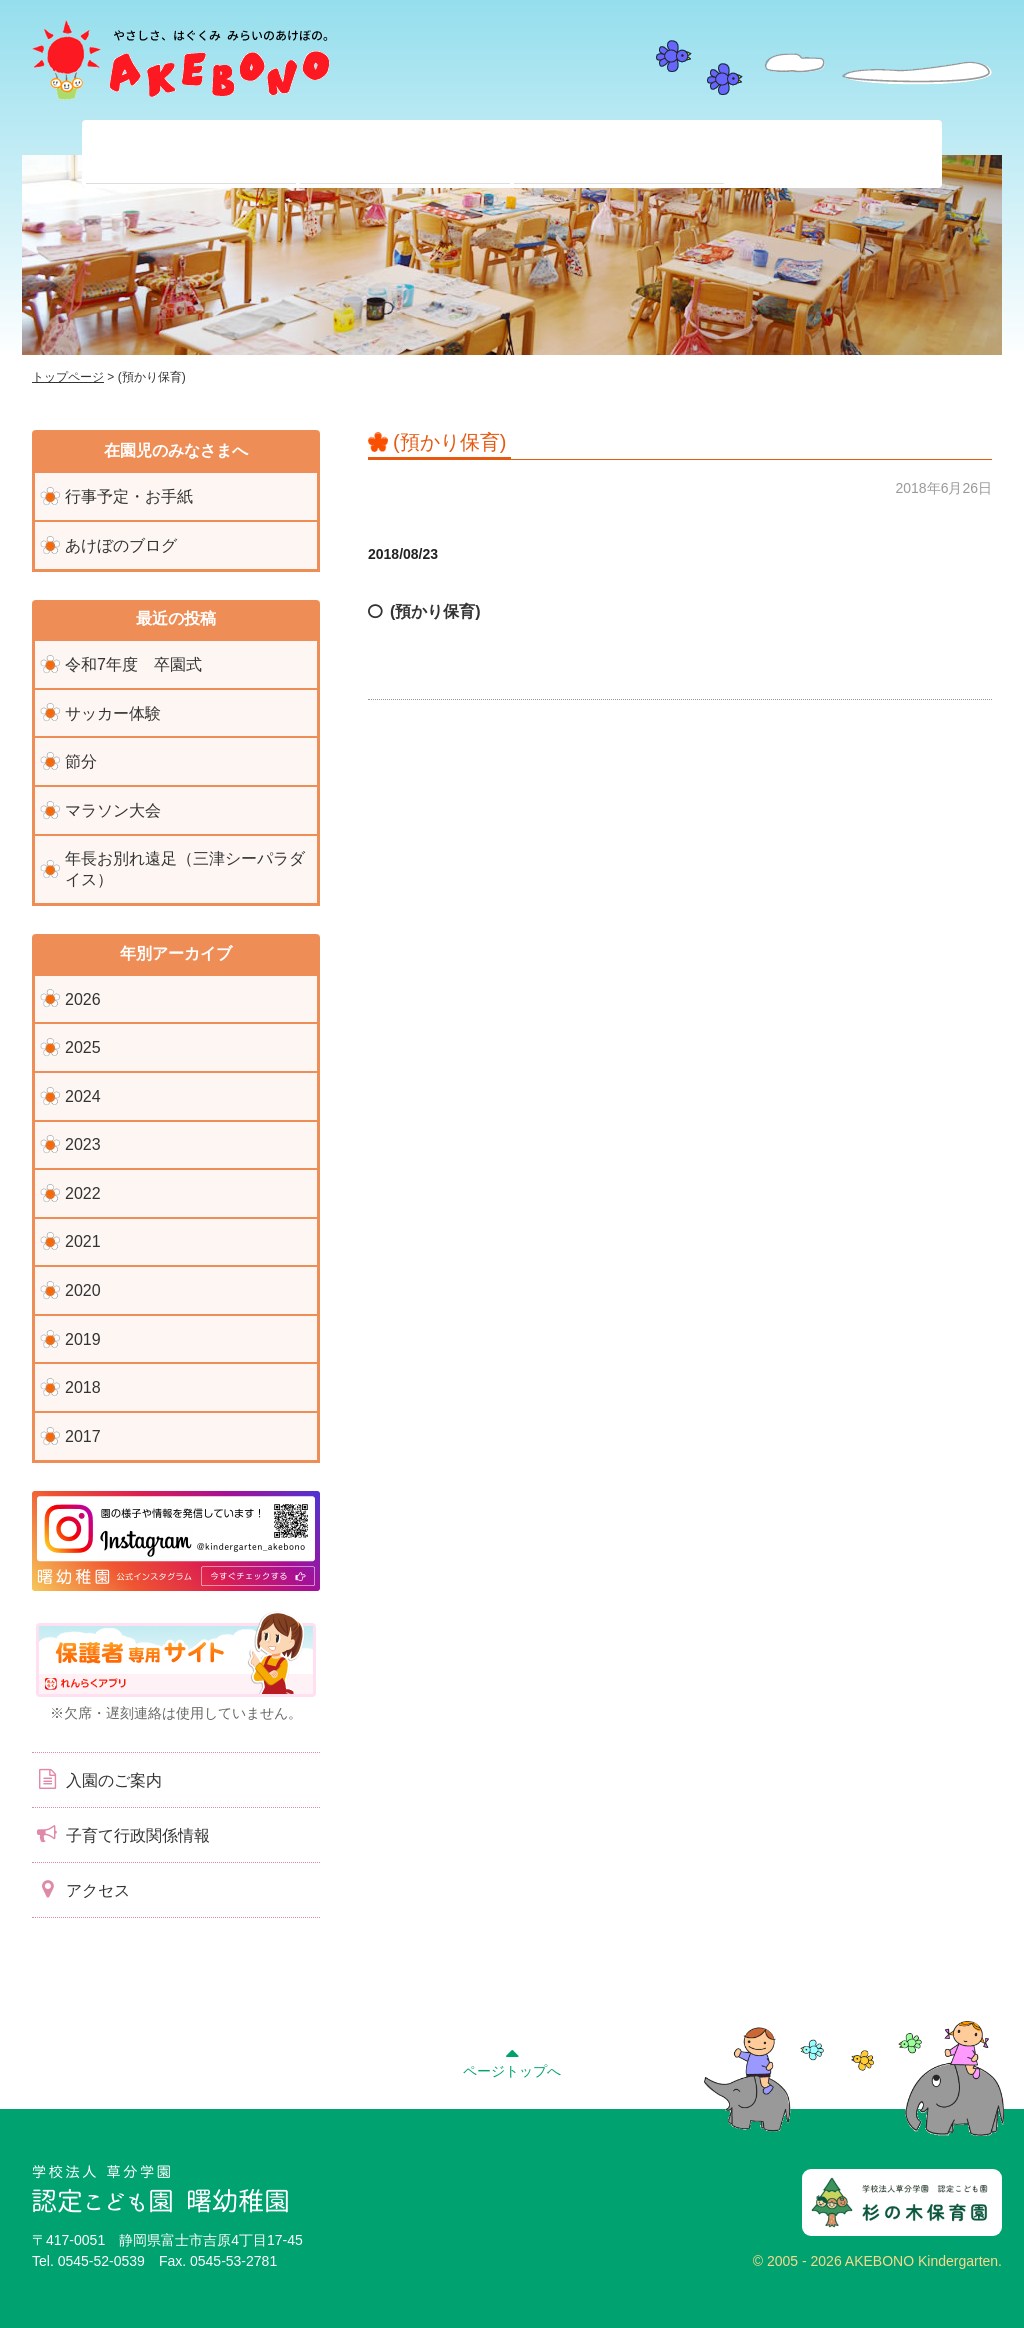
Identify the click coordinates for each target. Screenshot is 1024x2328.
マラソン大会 (113, 810)
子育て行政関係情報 (121, 1834)
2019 (83, 1339)
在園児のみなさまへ (405, 154)
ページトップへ (512, 2060)
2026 (83, 999)
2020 (83, 1290)
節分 (81, 761)
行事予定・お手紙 (129, 496)
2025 (83, 1047)
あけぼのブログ (121, 545)
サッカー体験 (113, 713)
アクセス (81, 1889)
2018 (83, 1387)
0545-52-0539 (101, 2261)
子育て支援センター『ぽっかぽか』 (833, 154)
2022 (83, 1193)
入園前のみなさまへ (619, 154)
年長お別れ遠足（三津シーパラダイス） (185, 869)
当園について (191, 154)
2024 (83, 1096)
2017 (83, 1436)
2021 (83, 1241)
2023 (83, 1144)
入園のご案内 (97, 1779)
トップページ (68, 377)
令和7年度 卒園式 (133, 664)
